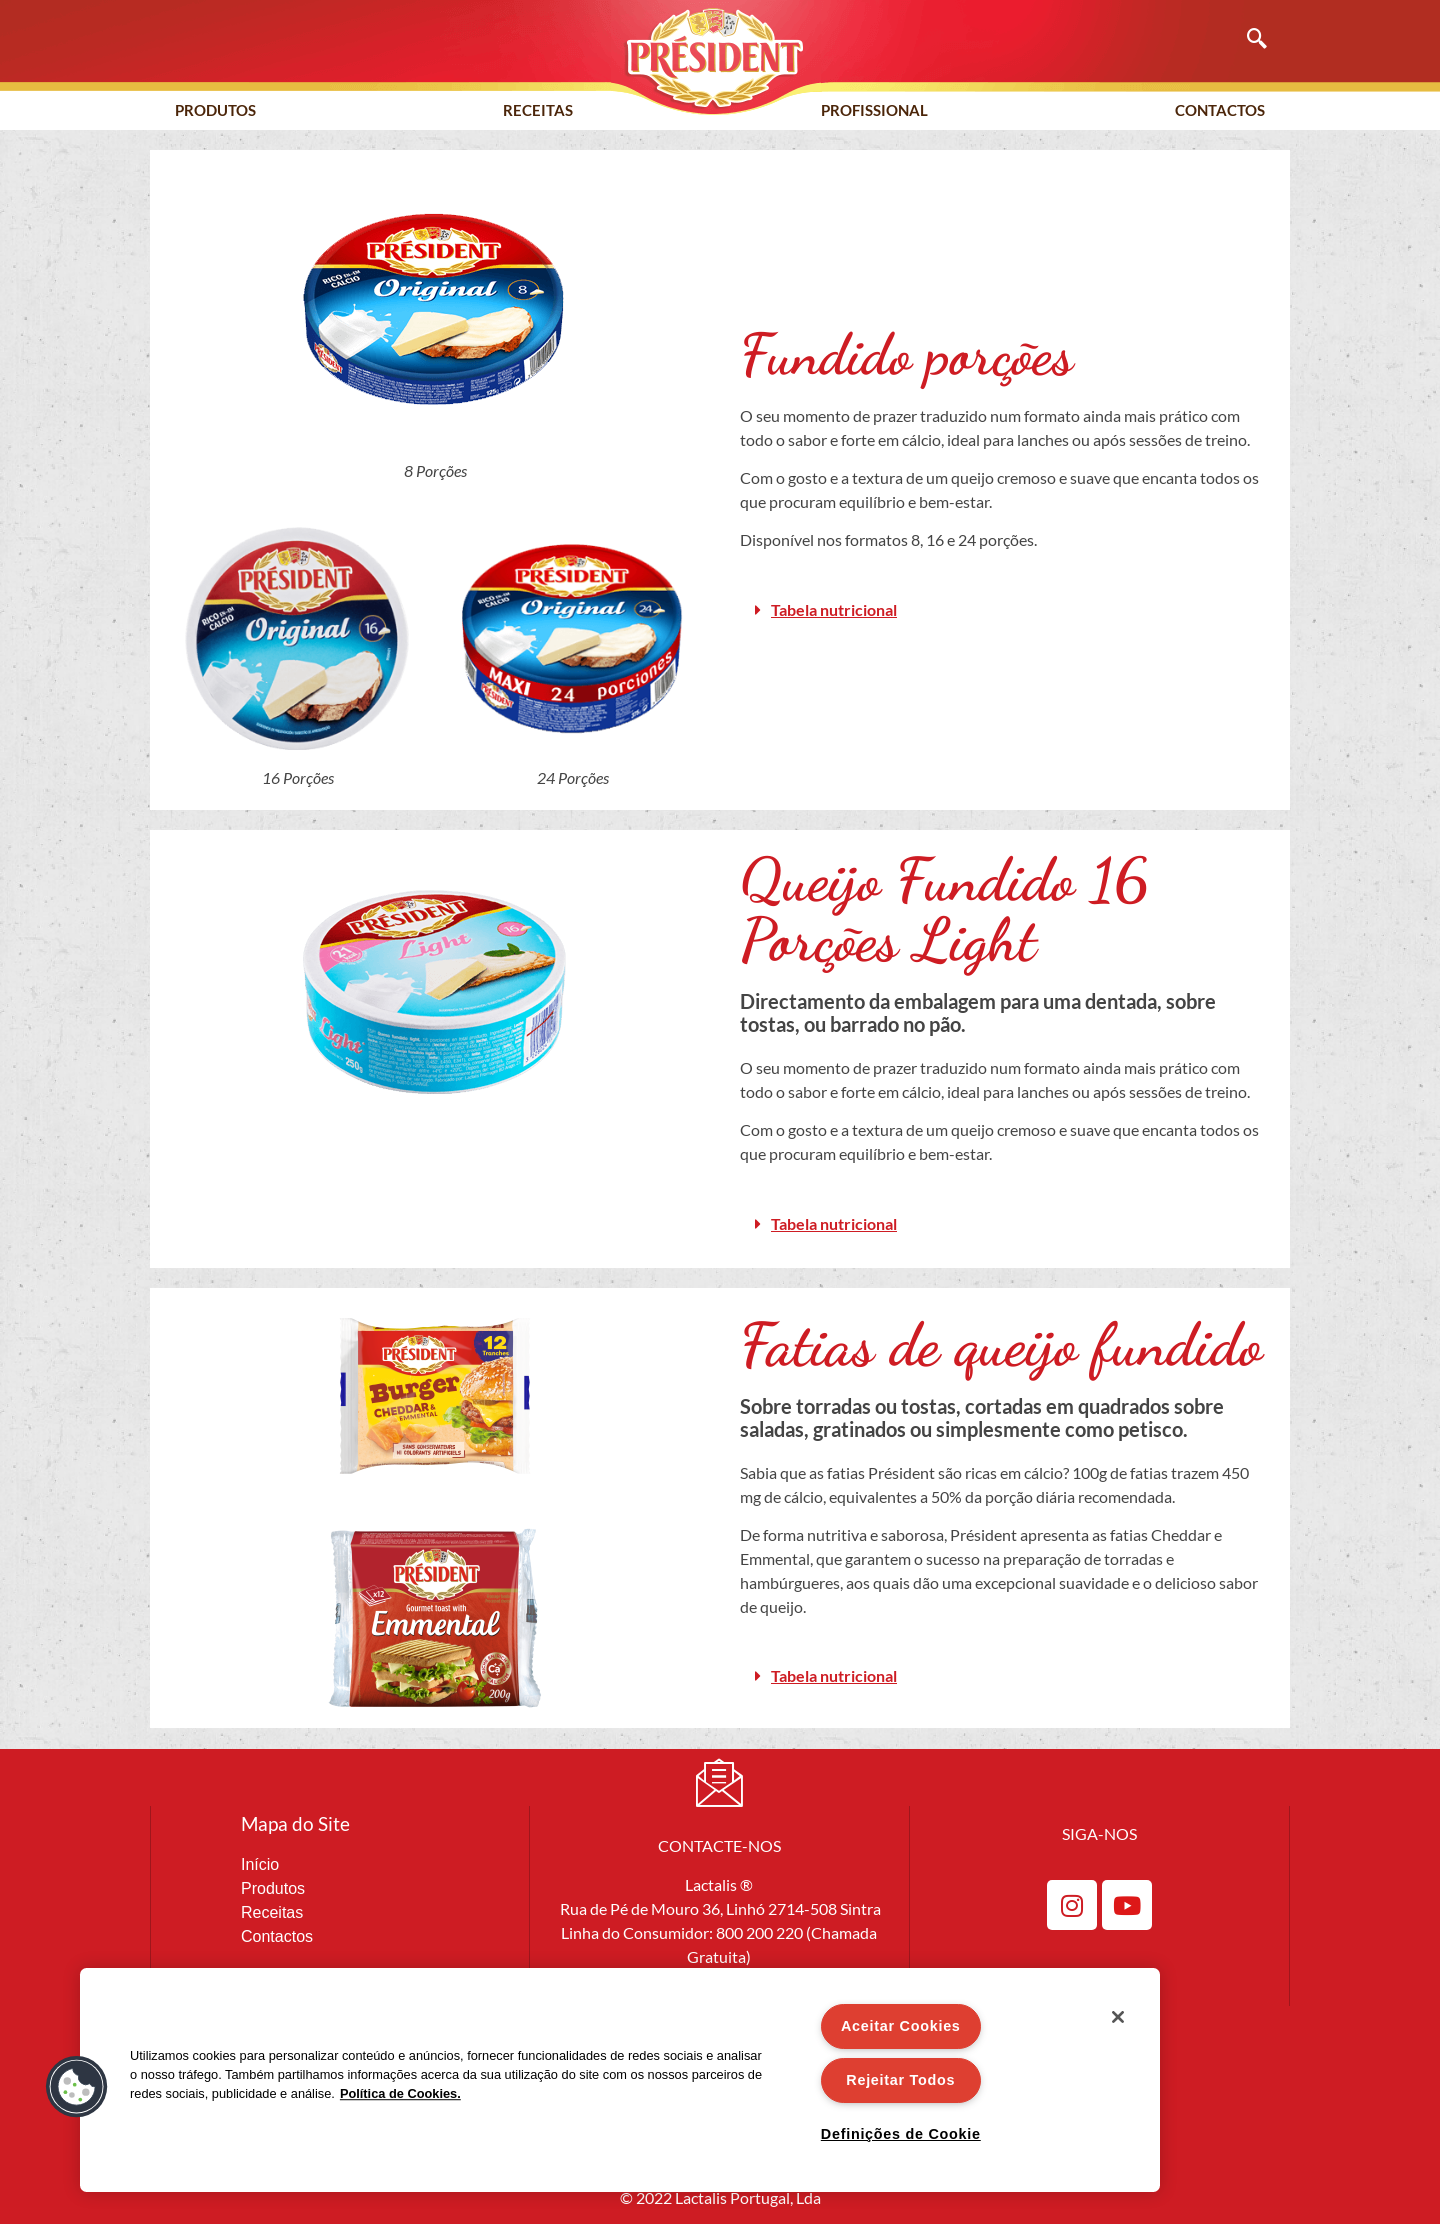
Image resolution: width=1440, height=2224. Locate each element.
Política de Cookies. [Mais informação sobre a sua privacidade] (400, 2093)
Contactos (1220, 110)
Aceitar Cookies (901, 2026)
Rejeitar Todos (900, 2080)
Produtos (215, 110)
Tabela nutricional (834, 609)
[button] (1005, 610)
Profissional (874, 110)
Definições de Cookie (901, 2134)
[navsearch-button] (1247, 40)
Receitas (538, 110)
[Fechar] (1118, 2017)
